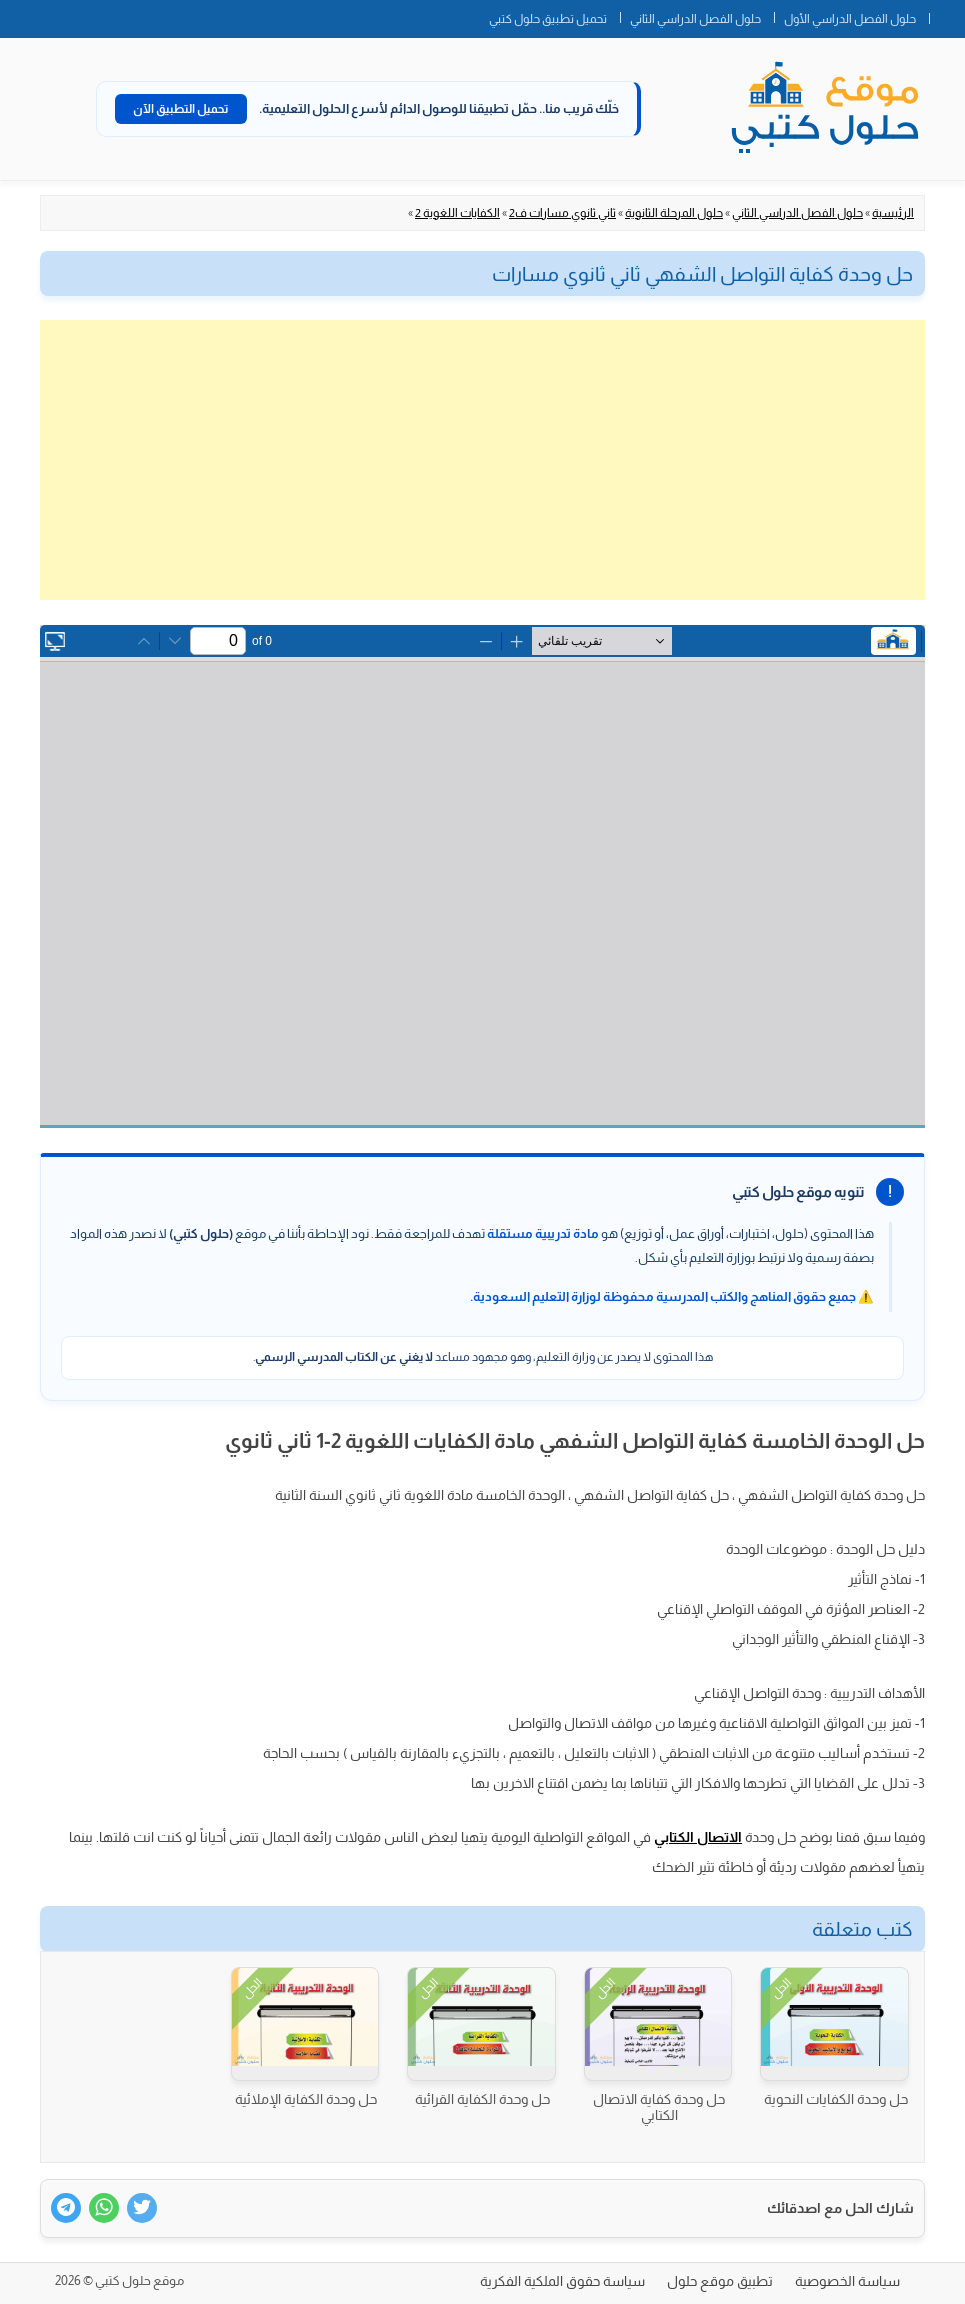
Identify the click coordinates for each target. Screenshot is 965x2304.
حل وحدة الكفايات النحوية (836, 2099)
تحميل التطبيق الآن (181, 109)
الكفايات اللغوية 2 (457, 213)
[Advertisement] (482, 460)
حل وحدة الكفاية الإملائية (306, 2099)
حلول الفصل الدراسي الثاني (695, 19)
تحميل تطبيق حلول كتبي (548, 19)
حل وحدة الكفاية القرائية (482, 2099)
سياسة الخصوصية (847, 2281)
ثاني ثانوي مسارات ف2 (562, 213)
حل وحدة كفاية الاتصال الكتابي (659, 2107)
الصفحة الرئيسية (947, 15)
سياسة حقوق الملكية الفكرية (562, 2281)
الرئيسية (893, 213)
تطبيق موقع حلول (720, 2281)
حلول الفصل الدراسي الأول (850, 19)
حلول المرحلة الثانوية (674, 213)
